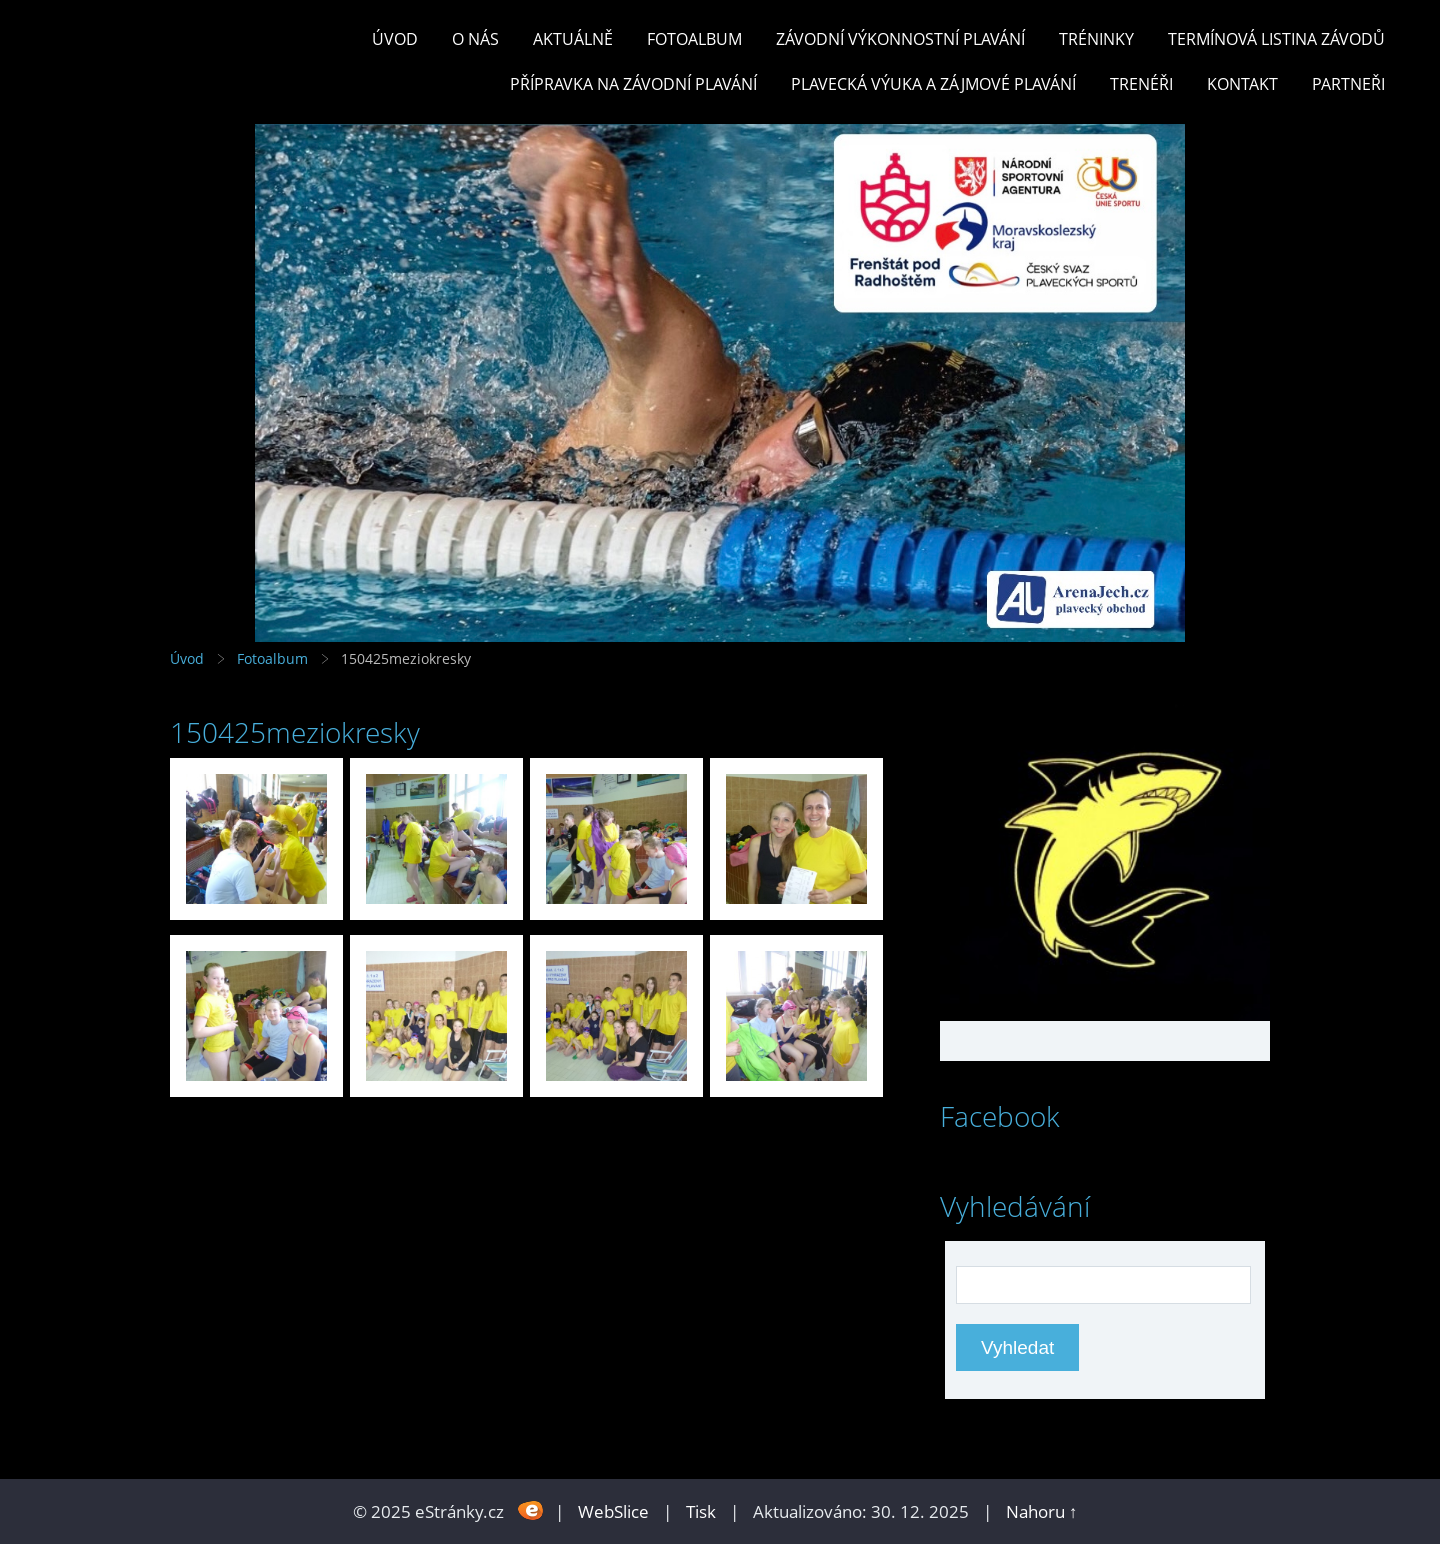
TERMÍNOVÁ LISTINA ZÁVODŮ (1276, 39)
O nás (475, 39)
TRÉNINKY (1096, 39)
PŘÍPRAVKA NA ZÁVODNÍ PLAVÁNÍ (633, 84)
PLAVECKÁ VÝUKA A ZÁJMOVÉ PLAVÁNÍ (933, 84)
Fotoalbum (694, 39)
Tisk (701, 1511)
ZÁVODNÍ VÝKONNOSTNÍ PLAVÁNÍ (900, 39)
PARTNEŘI (1348, 84)
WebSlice (613, 1511)
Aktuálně (573, 39)
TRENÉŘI (1141, 84)
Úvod (395, 39)
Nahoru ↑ (1042, 1511)
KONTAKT (1242, 84)
